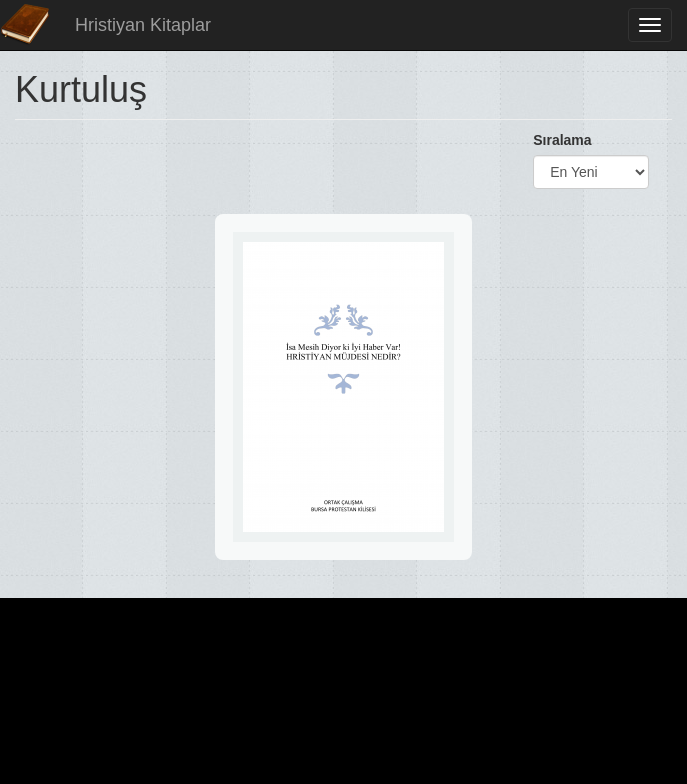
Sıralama (562, 140)
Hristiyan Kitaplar (143, 25)
